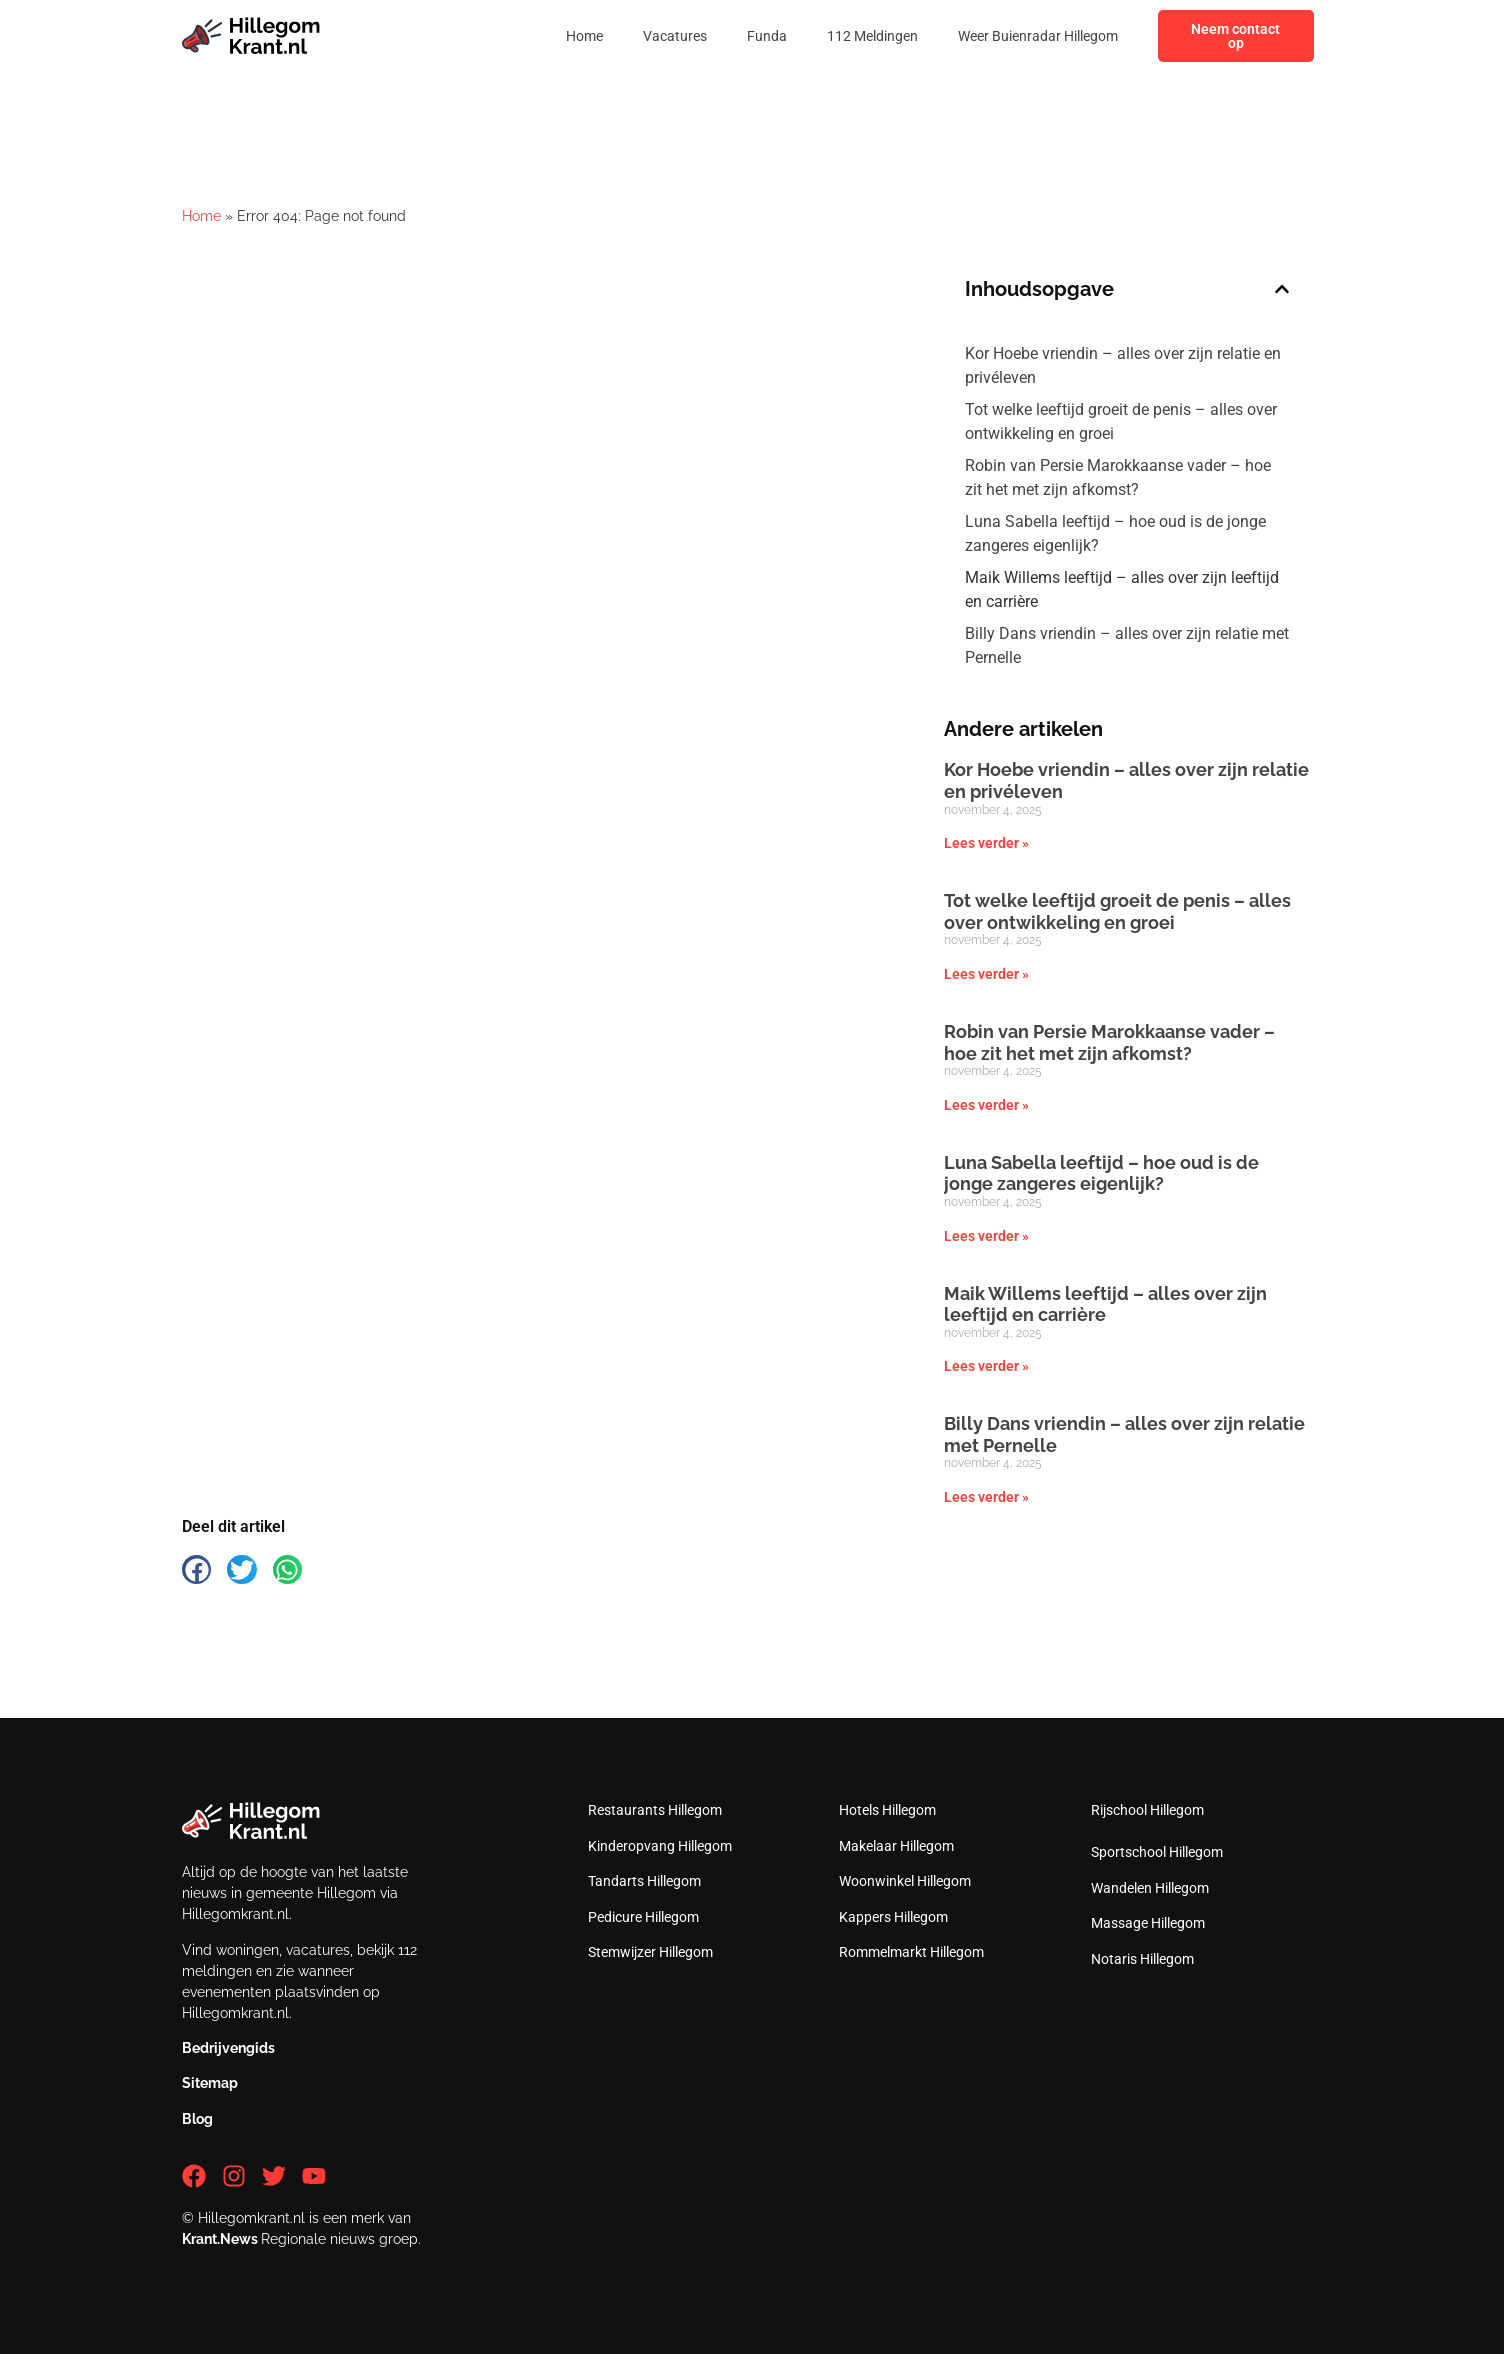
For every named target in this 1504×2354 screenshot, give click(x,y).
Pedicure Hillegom (643, 1917)
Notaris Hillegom (1142, 1959)
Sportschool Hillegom (1157, 1852)
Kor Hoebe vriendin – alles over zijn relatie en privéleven (1123, 365)
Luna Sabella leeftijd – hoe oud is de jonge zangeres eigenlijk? (1115, 533)
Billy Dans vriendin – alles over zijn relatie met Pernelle (1127, 645)
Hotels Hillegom (887, 1810)
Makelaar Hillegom (896, 1846)
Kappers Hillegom (893, 1917)
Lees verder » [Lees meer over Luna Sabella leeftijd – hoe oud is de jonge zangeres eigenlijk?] (986, 1236)
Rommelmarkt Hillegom (911, 1952)
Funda (767, 36)
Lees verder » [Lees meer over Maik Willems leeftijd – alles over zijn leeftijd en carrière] (986, 1366)
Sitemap (210, 2083)
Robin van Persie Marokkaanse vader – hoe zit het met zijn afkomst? (1118, 477)
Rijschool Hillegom (1147, 1810)
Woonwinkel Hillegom (905, 1881)
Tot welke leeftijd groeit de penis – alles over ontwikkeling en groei (1121, 421)
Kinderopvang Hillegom (660, 1846)
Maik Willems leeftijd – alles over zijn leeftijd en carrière (1122, 589)
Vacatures (675, 36)
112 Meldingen (872, 36)
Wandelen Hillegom (1150, 1888)
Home (584, 36)
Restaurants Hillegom (655, 1810)
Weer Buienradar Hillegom (1038, 36)
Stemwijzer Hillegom (650, 1952)
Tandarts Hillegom (644, 1881)
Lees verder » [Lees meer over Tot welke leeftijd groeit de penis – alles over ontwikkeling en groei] (986, 974)
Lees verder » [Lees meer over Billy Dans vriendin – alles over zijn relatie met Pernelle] (986, 1497)
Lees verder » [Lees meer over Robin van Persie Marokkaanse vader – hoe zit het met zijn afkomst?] (986, 1105)
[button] (1282, 289)
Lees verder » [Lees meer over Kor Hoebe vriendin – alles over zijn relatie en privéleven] (986, 843)
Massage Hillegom (1148, 1923)
